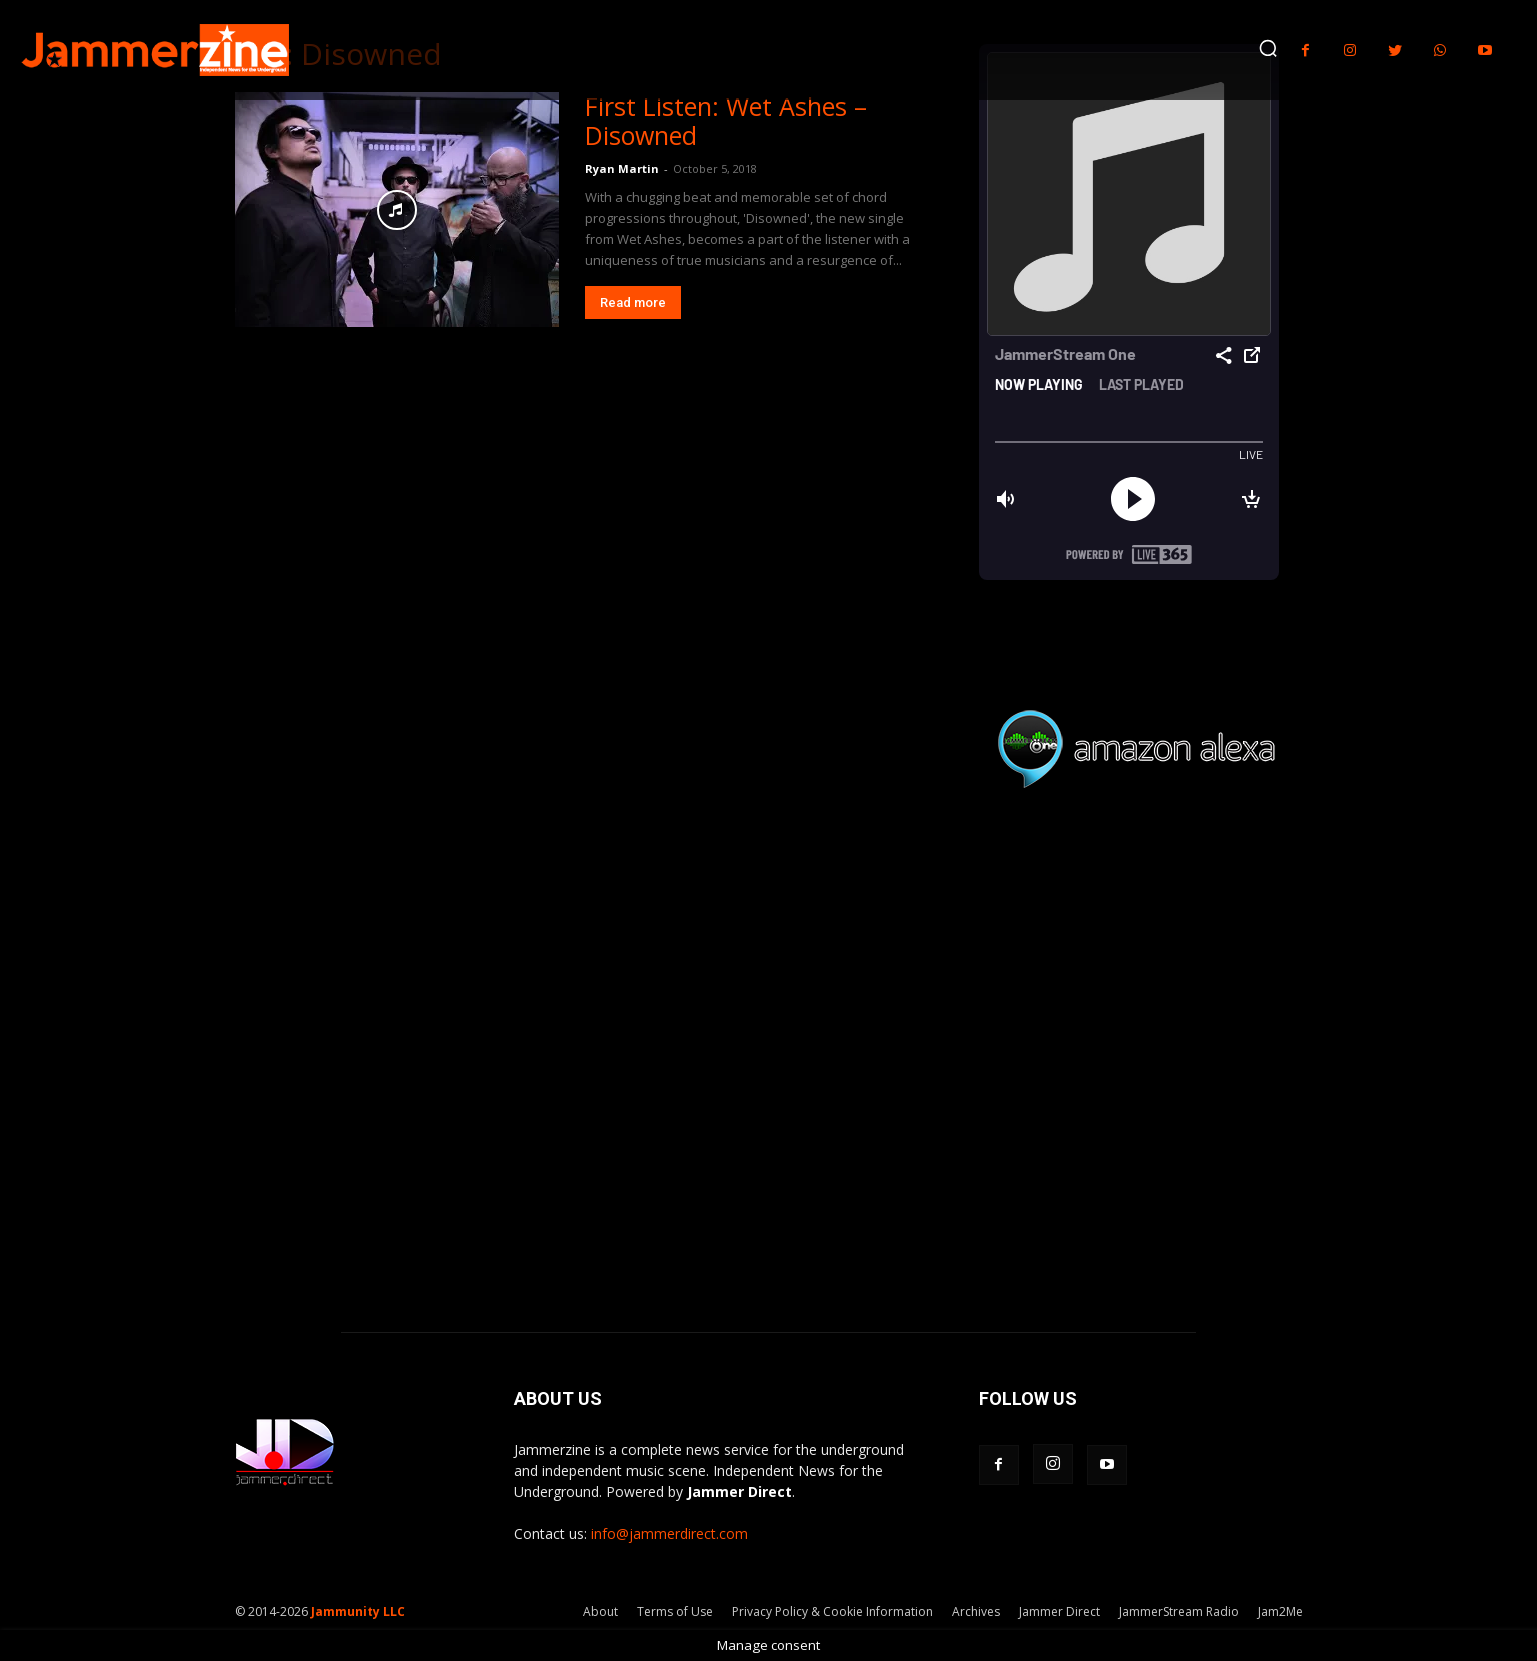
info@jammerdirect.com (669, 1533)
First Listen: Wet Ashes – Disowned (726, 120)
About (600, 1611)
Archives (976, 1611)
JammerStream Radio (1179, 1611)
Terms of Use (675, 1611)
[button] (1268, 48)
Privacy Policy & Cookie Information (832, 1611)
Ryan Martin (622, 168)
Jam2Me (1280, 1611)
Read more (633, 302)
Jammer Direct (1059, 1611)
